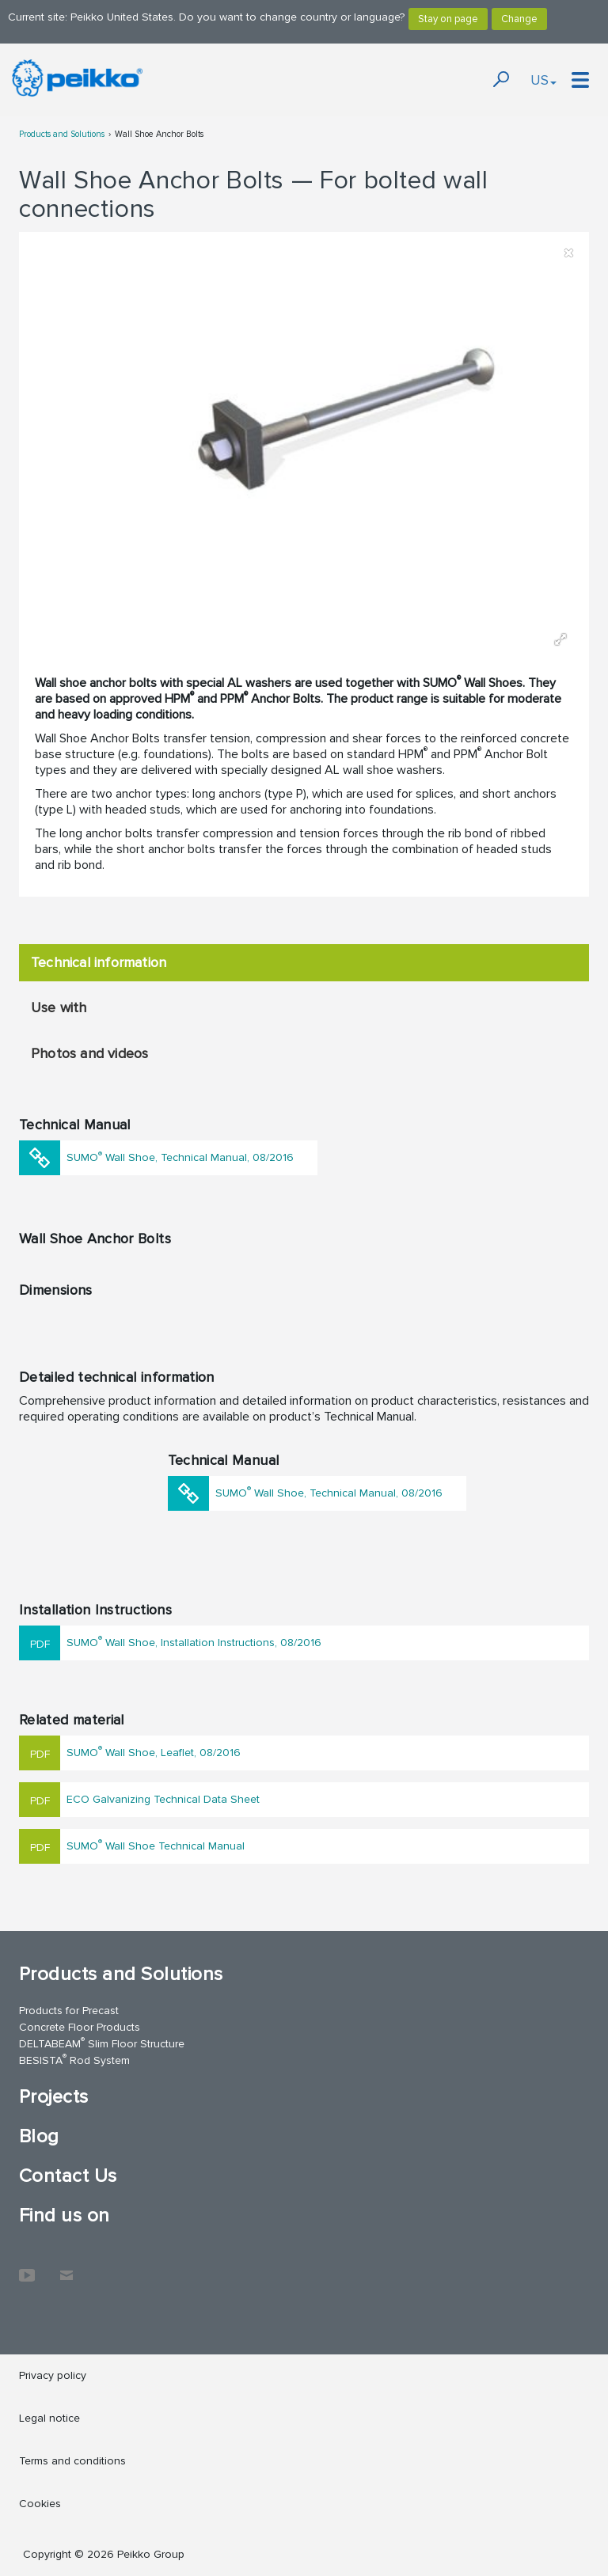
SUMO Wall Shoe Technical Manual (155, 1844)
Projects (54, 2096)
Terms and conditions (72, 2461)
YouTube (27, 2267)
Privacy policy (52, 2375)
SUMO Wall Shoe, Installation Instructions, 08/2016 (193, 1640)
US (543, 80)
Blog (39, 2136)
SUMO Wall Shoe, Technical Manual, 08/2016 (180, 1156)
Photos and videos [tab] (89, 1053)
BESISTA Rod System (74, 2059)
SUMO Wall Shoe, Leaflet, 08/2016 (153, 1750)
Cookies (40, 2503)
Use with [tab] (59, 1007)
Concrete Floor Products (79, 2027)
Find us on (64, 2215)
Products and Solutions (61, 134)
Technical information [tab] (98, 962)
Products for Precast (69, 2010)
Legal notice (49, 2418)
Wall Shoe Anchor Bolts (159, 134)
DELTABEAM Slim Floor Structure (101, 2043)
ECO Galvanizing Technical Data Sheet (163, 1799)
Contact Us (68, 2175)
